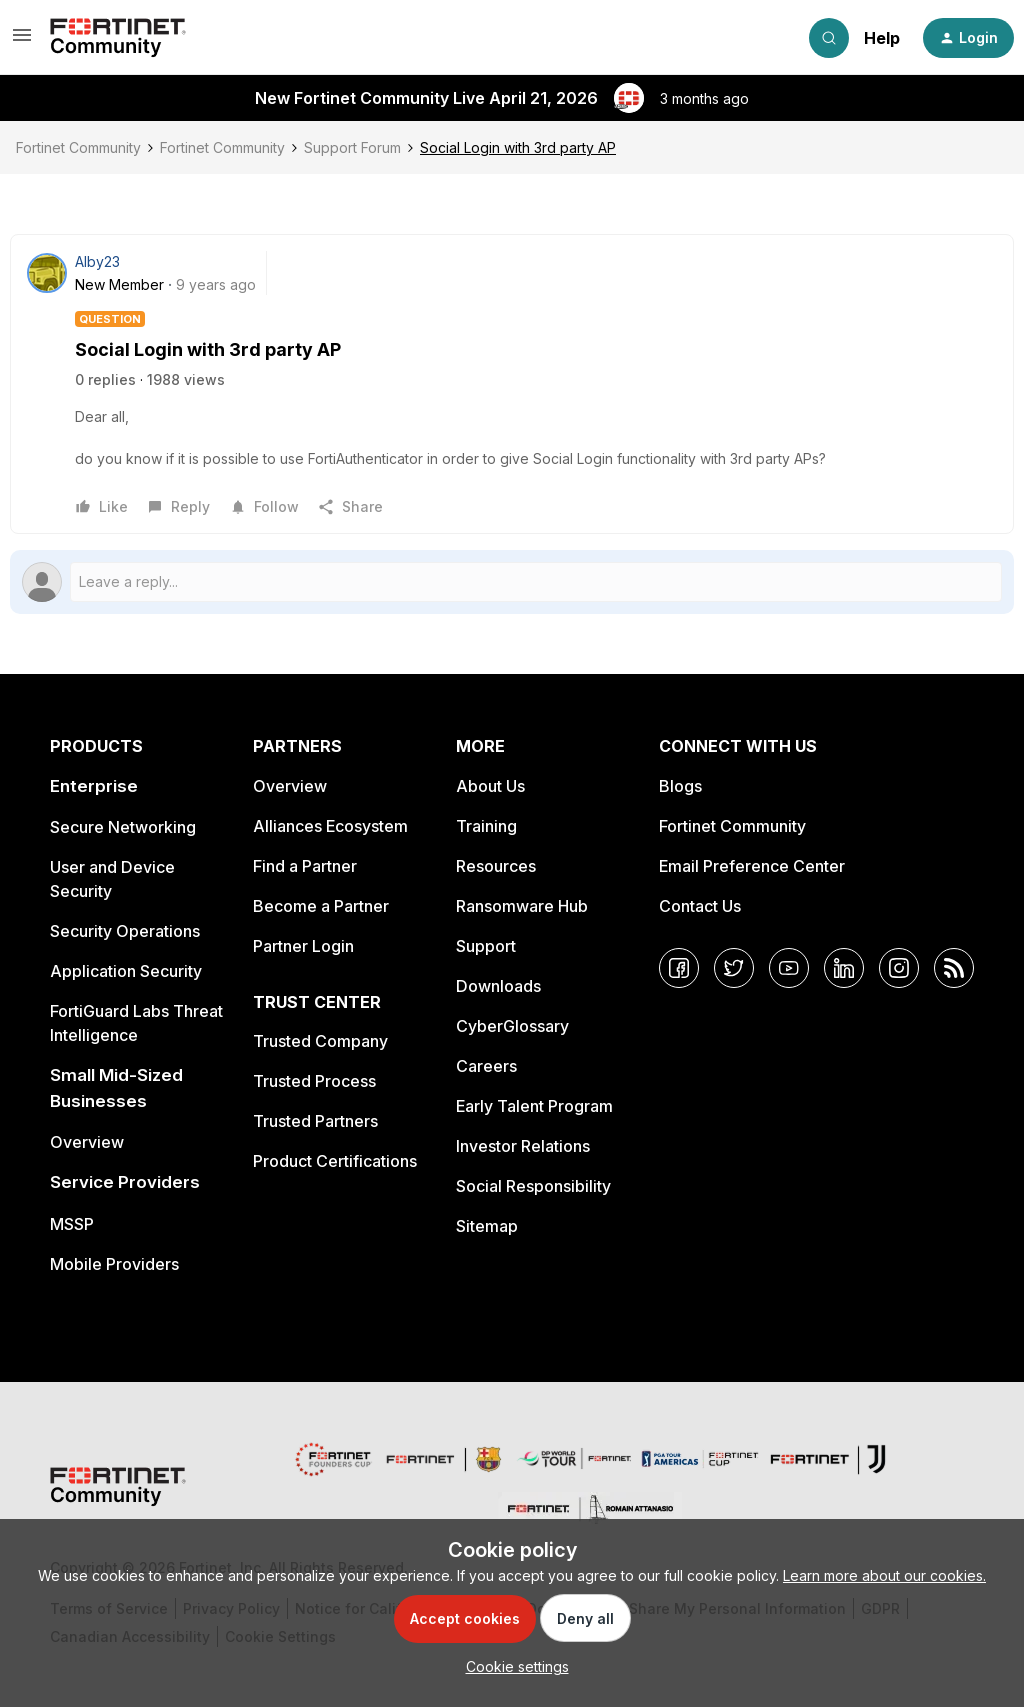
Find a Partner (305, 866)
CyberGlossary (512, 1026)
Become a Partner (321, 906)
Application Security (126, 971)
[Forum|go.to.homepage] (118, 38)
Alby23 (97, 261)
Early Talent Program (534, 1106)
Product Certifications (335, 1161)
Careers (486, 1066)
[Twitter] (734, 968)
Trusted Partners (315, 1121)
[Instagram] (899, 968)
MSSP (72, 1224)
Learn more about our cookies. (884, 1575)
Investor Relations (523, 1146)
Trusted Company (320, 1041)
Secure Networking (123, 827)
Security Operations (125, 931)
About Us (490, 786)
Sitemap (487, 1226)
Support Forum (352, 147)
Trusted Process (314, 1081)
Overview (87, 1142)
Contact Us (700, 906)
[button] (22, 41)
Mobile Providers (114, 1264)
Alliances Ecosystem (330, 826)
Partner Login (303, 946)
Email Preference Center (752, 866)
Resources (496, 866)
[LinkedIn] (844, 968)
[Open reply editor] (512, 582)
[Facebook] (679, 968)
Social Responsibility (533, 1186)
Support (486, 946)
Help (882, 38)
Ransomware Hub (522, 906)
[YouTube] (789, 968)
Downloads (498, 986)
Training (486, 826)
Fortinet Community (78, 147)
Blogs (680, 786)
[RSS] (954, 968)
